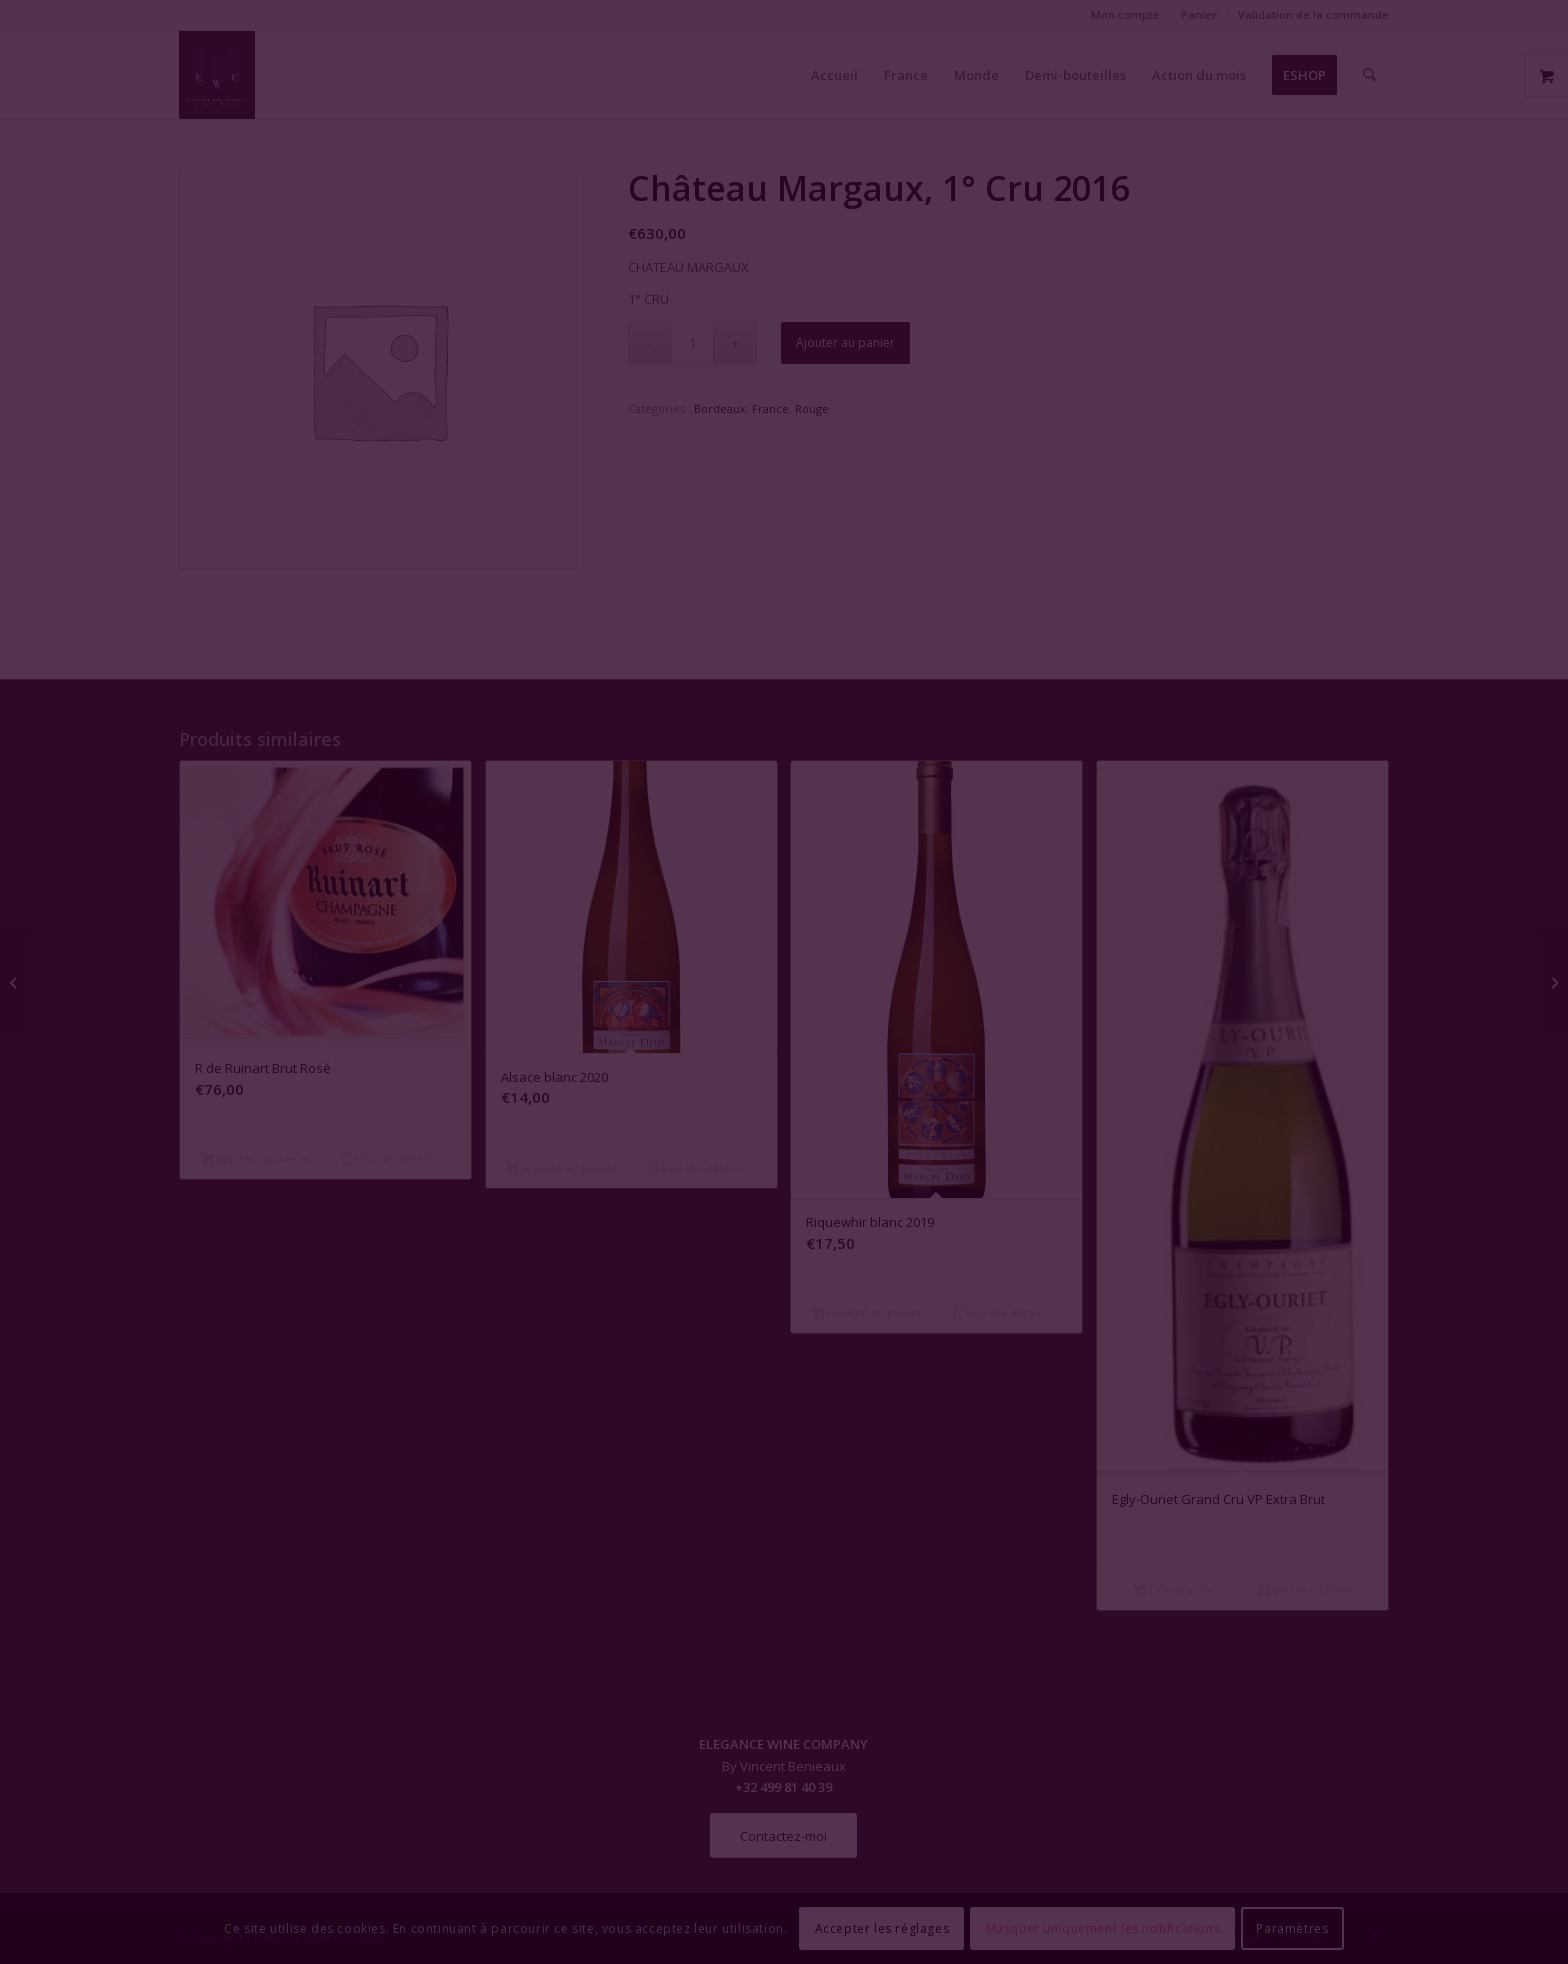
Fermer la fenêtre (784, 1164)
